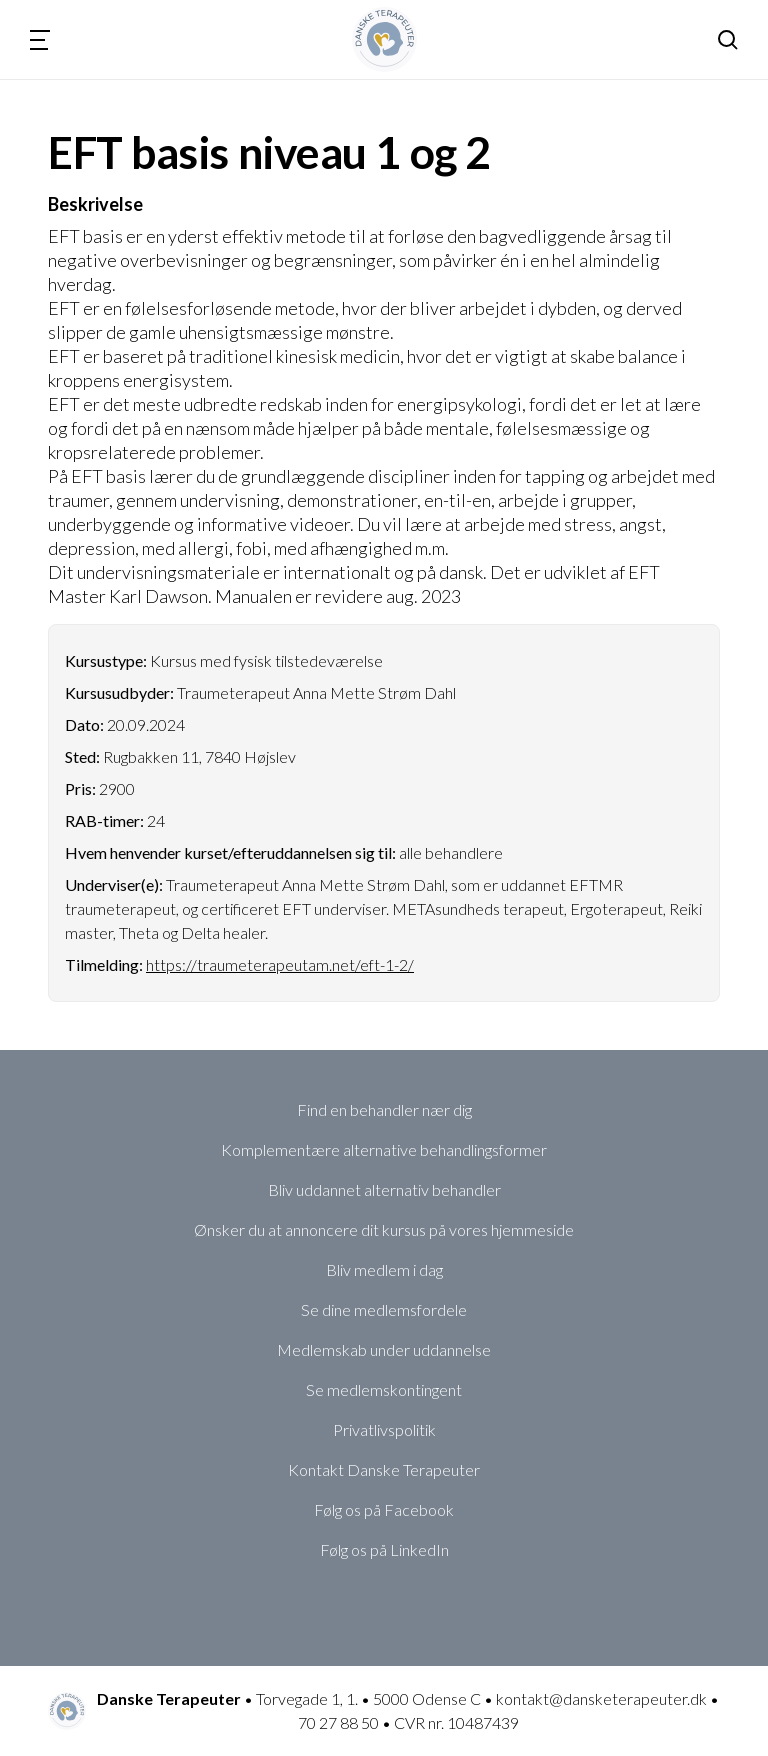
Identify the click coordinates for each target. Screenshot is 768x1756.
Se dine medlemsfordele (384, 1309)
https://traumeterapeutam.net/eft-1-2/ (280, 964)
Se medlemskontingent (384, 1389)
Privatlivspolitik (384, 1429)
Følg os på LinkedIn (384, 1549)
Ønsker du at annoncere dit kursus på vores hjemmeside (384, 1229)
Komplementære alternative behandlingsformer (384, 1149)
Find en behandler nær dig (384, 1109)
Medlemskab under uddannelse (384, 1349)
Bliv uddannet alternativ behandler (384, 1189)
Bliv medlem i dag (384, 1269)
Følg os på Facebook (384, 1509)
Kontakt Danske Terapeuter (384, 1469)
